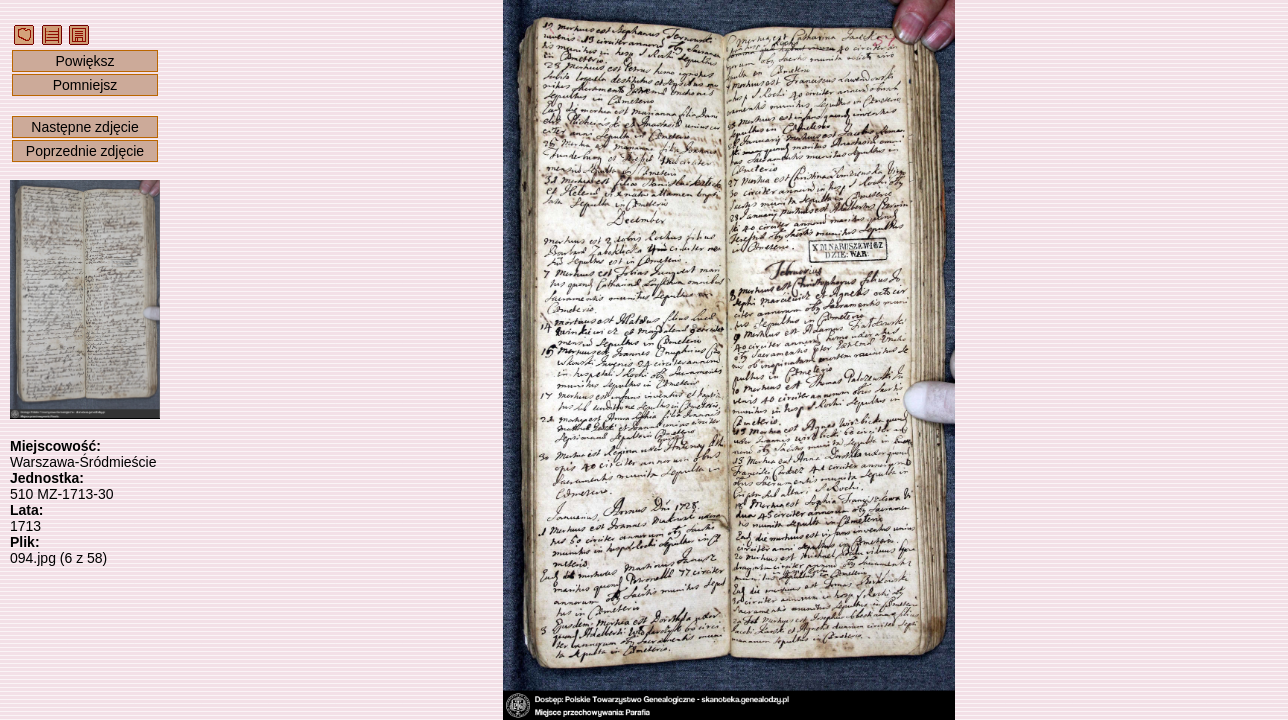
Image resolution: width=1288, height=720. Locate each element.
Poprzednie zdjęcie (85, 151)
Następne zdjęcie (84, 127)
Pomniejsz (85, 85)
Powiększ (84, 61)
